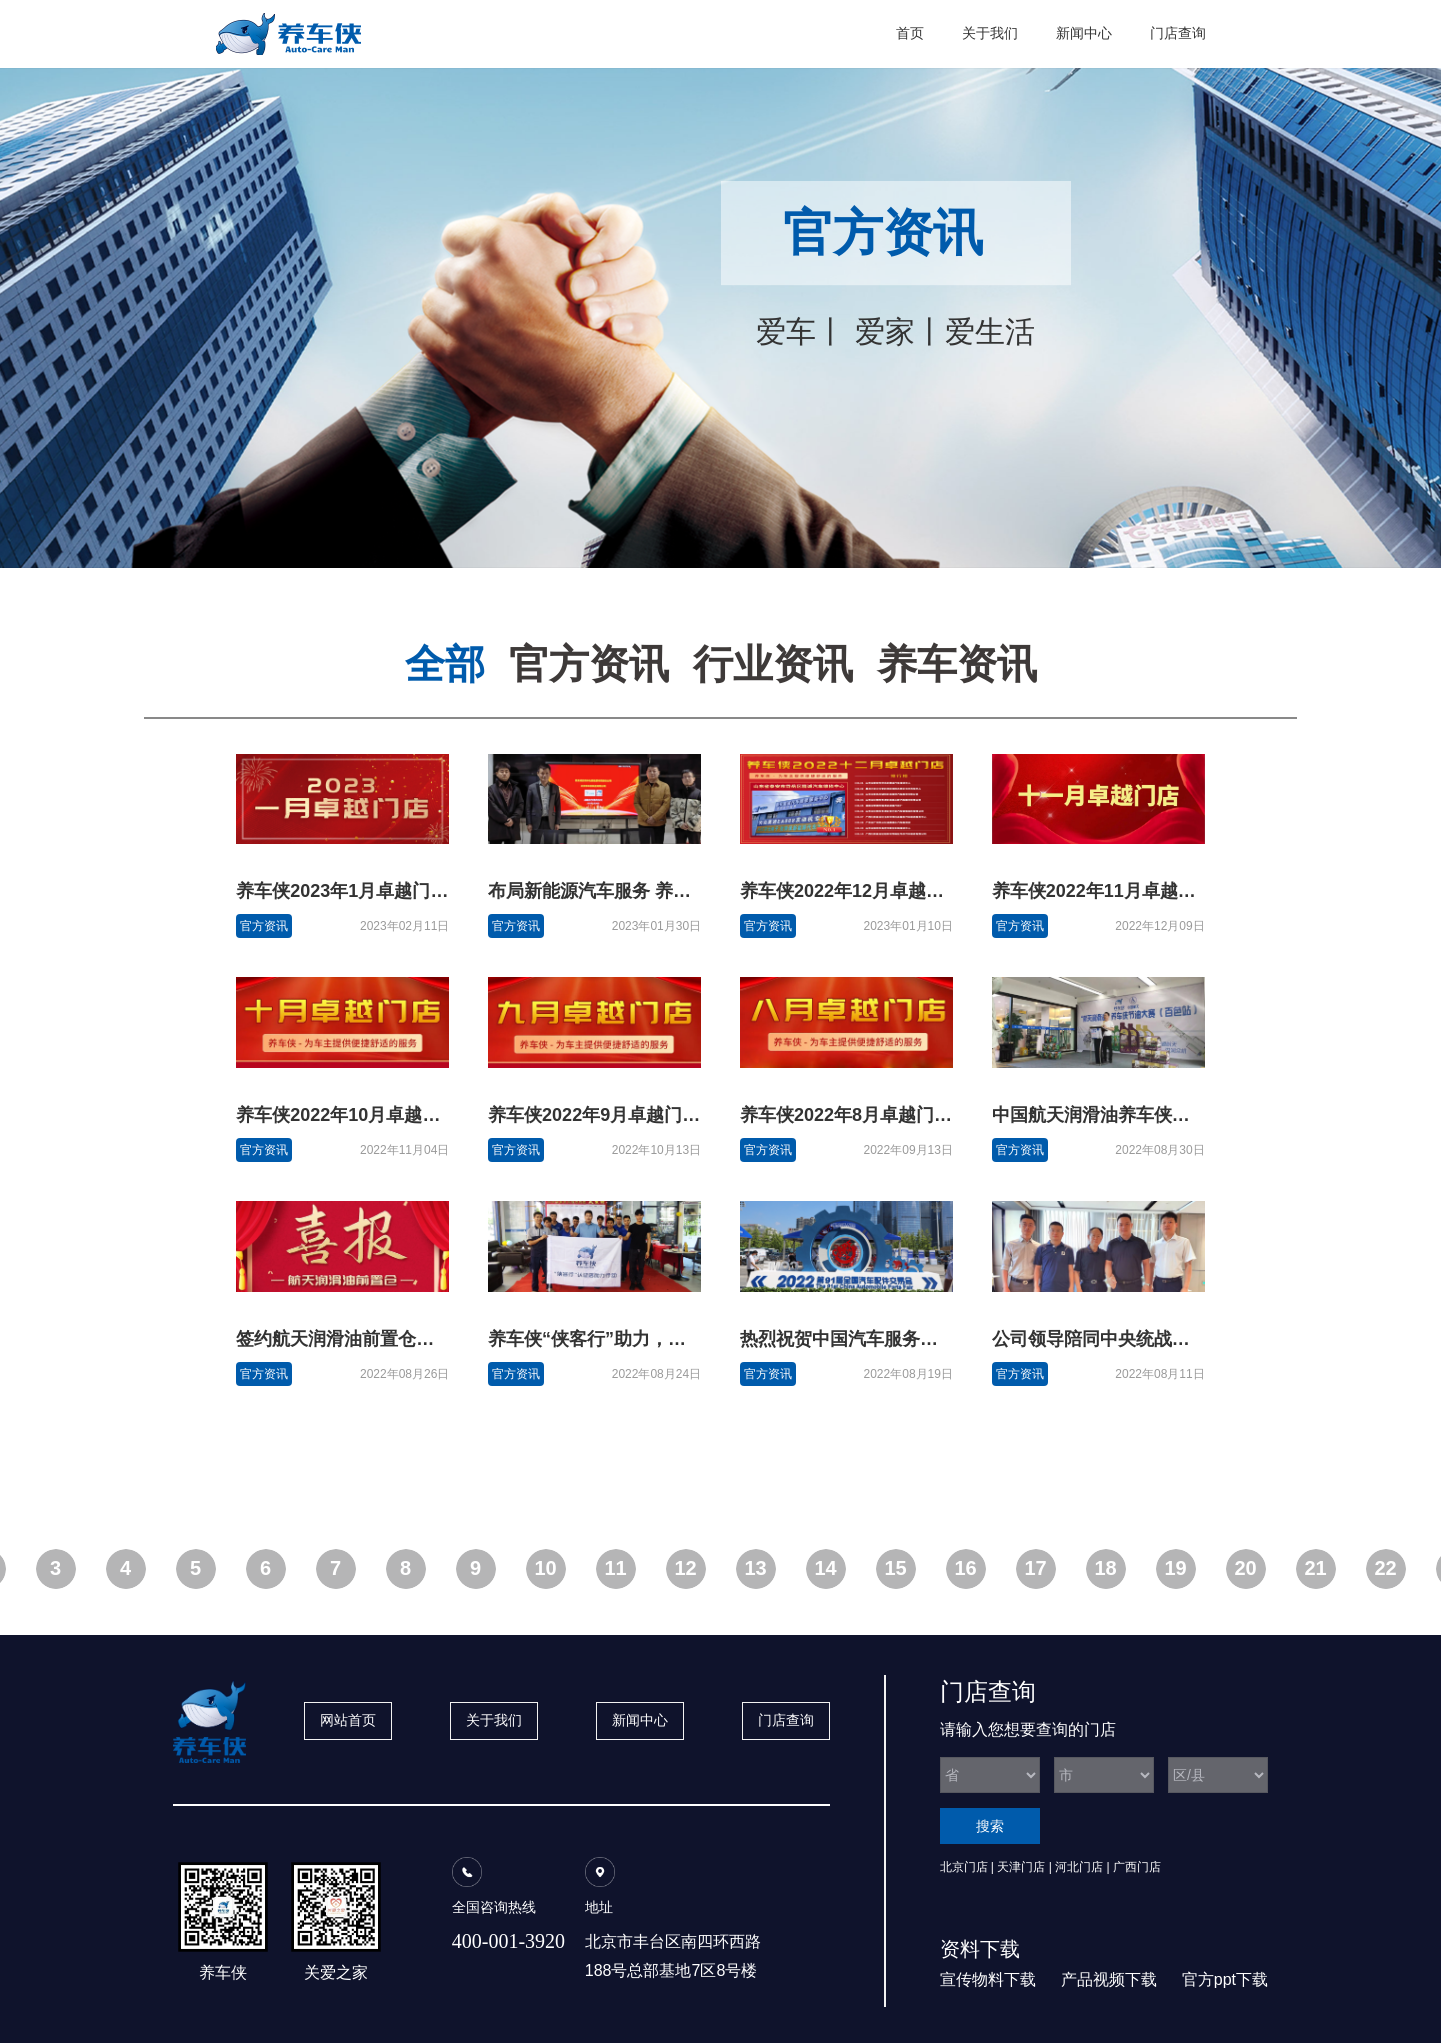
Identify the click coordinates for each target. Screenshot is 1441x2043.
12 (685, 1568)
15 (895, 1568)
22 (1385, 1568)
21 (1315, 1568)
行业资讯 (773, 664)
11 (615, 1568)
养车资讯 (957, 664)
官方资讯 (589, 664)
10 (545, 1568)
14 (825, 1568)
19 (1175, 1568)
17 (1035, 1568)
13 (755, 1568)
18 (1105, 1568)
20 (1245, 1568)
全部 (445, 664)
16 (965, 1568)
